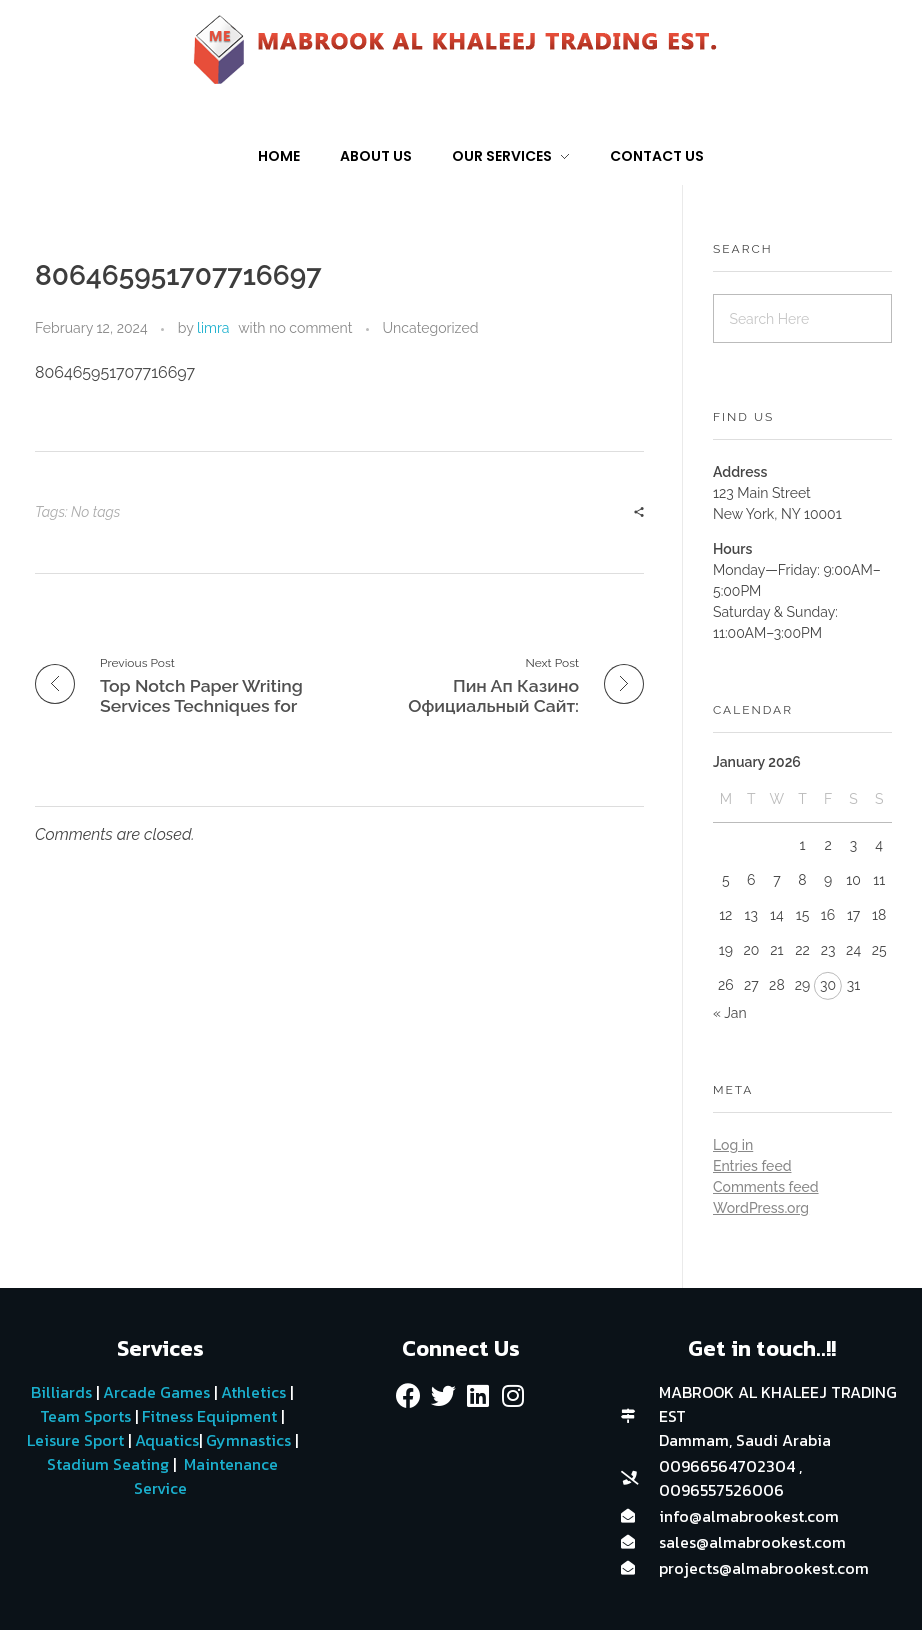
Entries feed (752, 1166)
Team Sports (85, 1416)
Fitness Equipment (209, 1416)
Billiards (61, 1392)
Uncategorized (431, 328)
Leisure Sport (75, 1440)
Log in (733, 1145)
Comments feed (766, 1187)
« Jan (730, 1013)
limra (213, 328)
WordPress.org (761, 1208)
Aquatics (165, 1440)
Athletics (253, 1392)
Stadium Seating (106, 1464)
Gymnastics (246, 1440)
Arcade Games (156, 1392)
